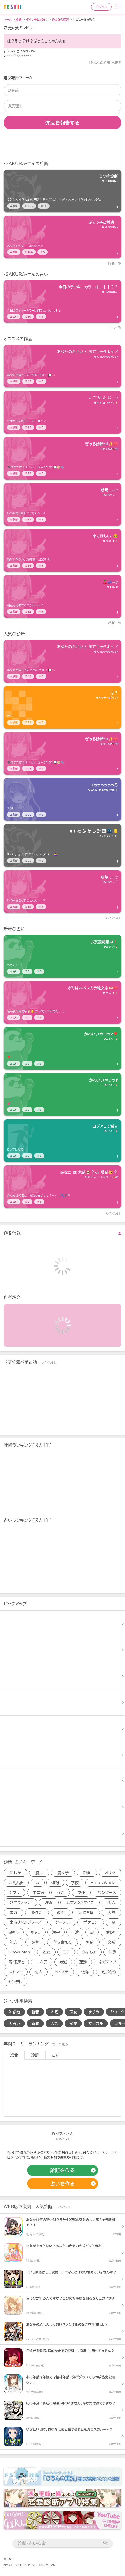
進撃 (35, 1942)
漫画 (87, 1873)
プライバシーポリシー (26, 2565)
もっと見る (114, 918)
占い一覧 (114, 328)
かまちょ (89, 1952)
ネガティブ (107, 1962)
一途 (75, 1932)
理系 (48, 1902)
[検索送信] (105, 2543)
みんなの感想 (60, 19)
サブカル (95, 2023)
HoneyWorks (103, 1883)
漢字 (56, 1932)
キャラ (35, 1932)
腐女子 (63, 1873)
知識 (112, 1952)
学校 (75, 1883)
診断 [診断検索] (14, 2012)
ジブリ (14, 1892)
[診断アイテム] (62, 191)
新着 (35, 2012)
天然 (111, 1912)
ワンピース (107, 1892)
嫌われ (111, 1932)
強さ (61, 1892)
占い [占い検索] (14, 2023)
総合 (14, 2055)
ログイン (101, 7)
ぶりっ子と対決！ (37, 19)
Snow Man (19, 1952)
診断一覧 (114, 263)
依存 (85, 1972)
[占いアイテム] (62, 301)
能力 (13, 1942)
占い (56, 2055)
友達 (81, 1892)
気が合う (108, 1972)
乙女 (46, 1952)
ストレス (15, 1972)
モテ (66, 1952)
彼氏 (61, 1912)
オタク (110, 1873)
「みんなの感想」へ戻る (105, 62)
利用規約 (8, 2565)
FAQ (52, 2565)
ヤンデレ (15, 1982)
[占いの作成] (62, 2183)
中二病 (38, 1892)
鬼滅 (63, 1962)
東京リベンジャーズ (25, 1922)
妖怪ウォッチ (20, 1902)
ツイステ (62, 1972)
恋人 (38, 1972)
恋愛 (73, 2012)
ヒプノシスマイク (80, 1902)
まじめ (93, 2012)
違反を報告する (62, 122)
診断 (19, 19)
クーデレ (62, 1922)
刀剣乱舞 (16, 1883)
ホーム (8, 19)
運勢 (55, 1883)
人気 (54, 2012)
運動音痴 (86, 1912)
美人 (111, 1902)
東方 (13, 1912)
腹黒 (39, 1873)
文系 (111, 1942)
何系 (89, 1942)
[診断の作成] (62, 2170)
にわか (15, 1873)
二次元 (41, 1962)
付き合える (62, 1942)
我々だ (37, 1912)
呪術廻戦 (16, 1962)
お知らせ (43, 2565)
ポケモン (90, 1922)
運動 (83, 1962)
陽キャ (13, 1932)
